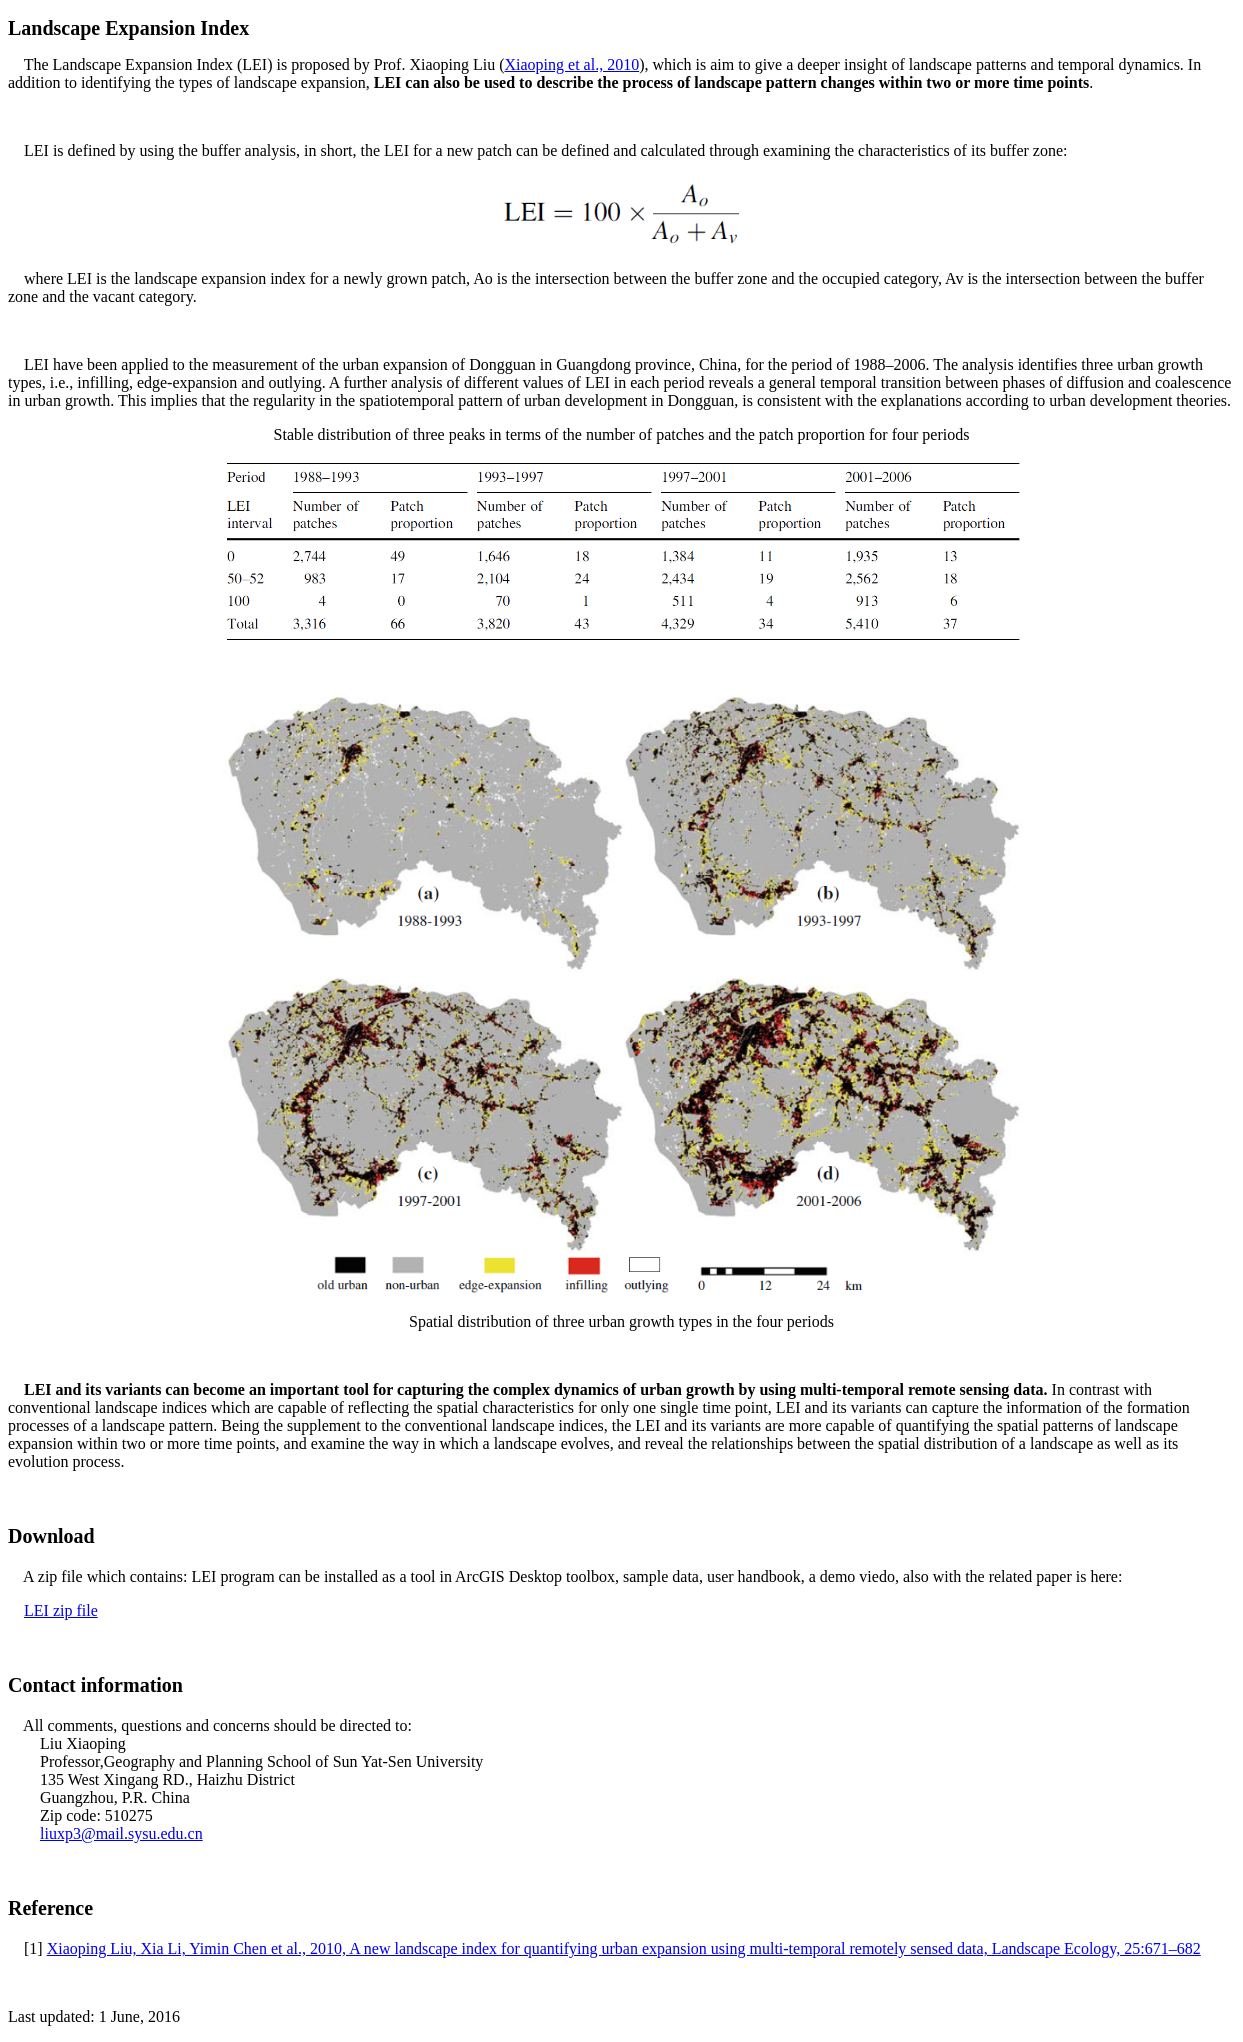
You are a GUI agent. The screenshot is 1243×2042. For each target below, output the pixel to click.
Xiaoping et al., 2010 (571, 64)
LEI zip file (61, 1610)
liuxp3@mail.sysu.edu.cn (121, 1833)
